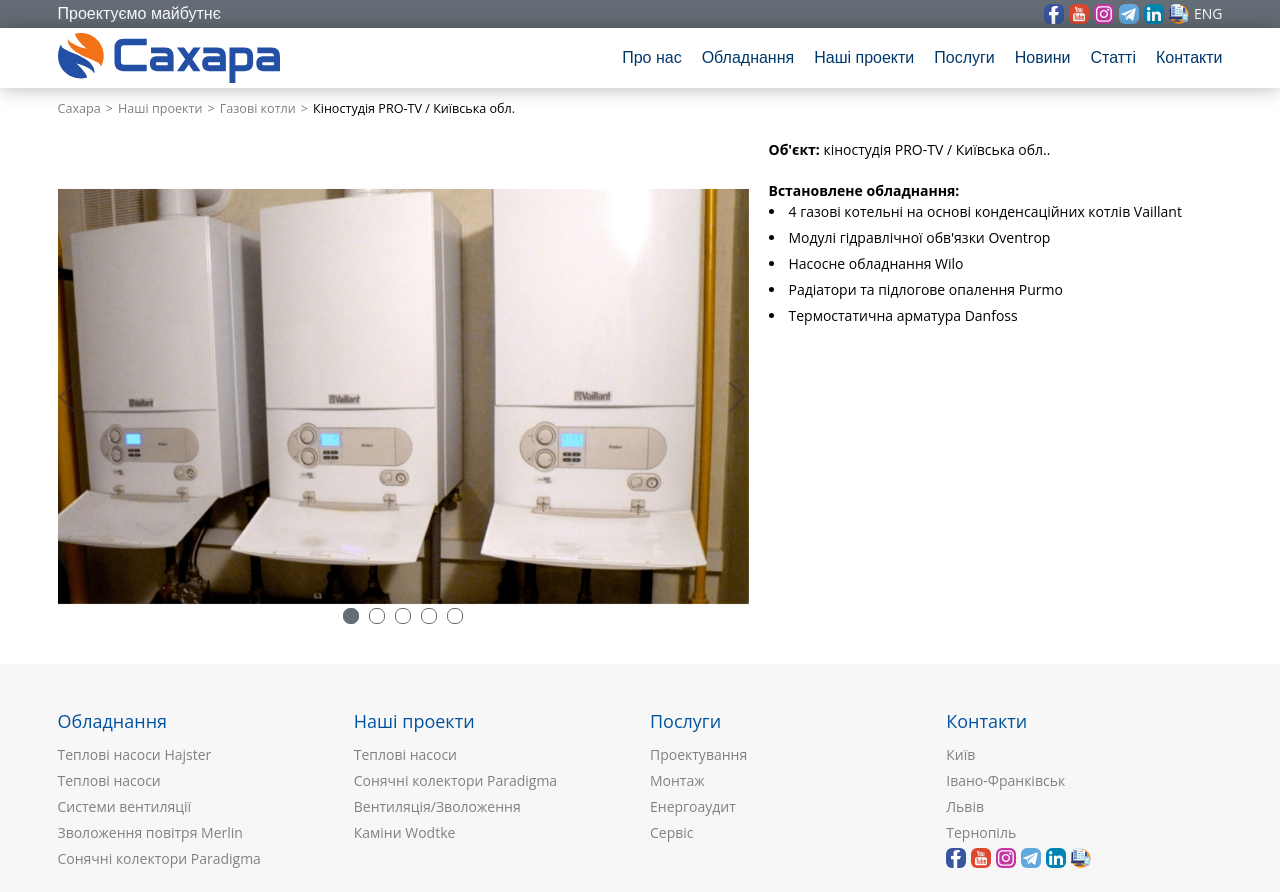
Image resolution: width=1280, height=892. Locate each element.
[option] (403, 396)
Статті (1112, 57)
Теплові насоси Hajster (135, 754)
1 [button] (351, 616)
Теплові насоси (109, 780)
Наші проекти (864, 57)
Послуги (964, 57)
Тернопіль (981, 832)
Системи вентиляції (125, 806)
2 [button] (377, 616)
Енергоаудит (693, 806)
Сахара (79, 108)
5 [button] (455, 616)
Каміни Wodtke (405, 832)
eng (1208, 13)
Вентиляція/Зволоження (437, 806)
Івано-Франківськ (1005, 780)
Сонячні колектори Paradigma (159, 858)
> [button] (734, 396)
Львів (965, 806)
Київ (960, 754)
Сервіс (672, 832)
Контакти (1189, 57)
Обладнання (748, 57)
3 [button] (403, 616)
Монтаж (677, 780)
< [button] (78, 396)
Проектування (698, 754)
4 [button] (429, 616)
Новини (1043, 57)
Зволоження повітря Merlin (150, 832)
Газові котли (258, 108)
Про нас (651, 57)
